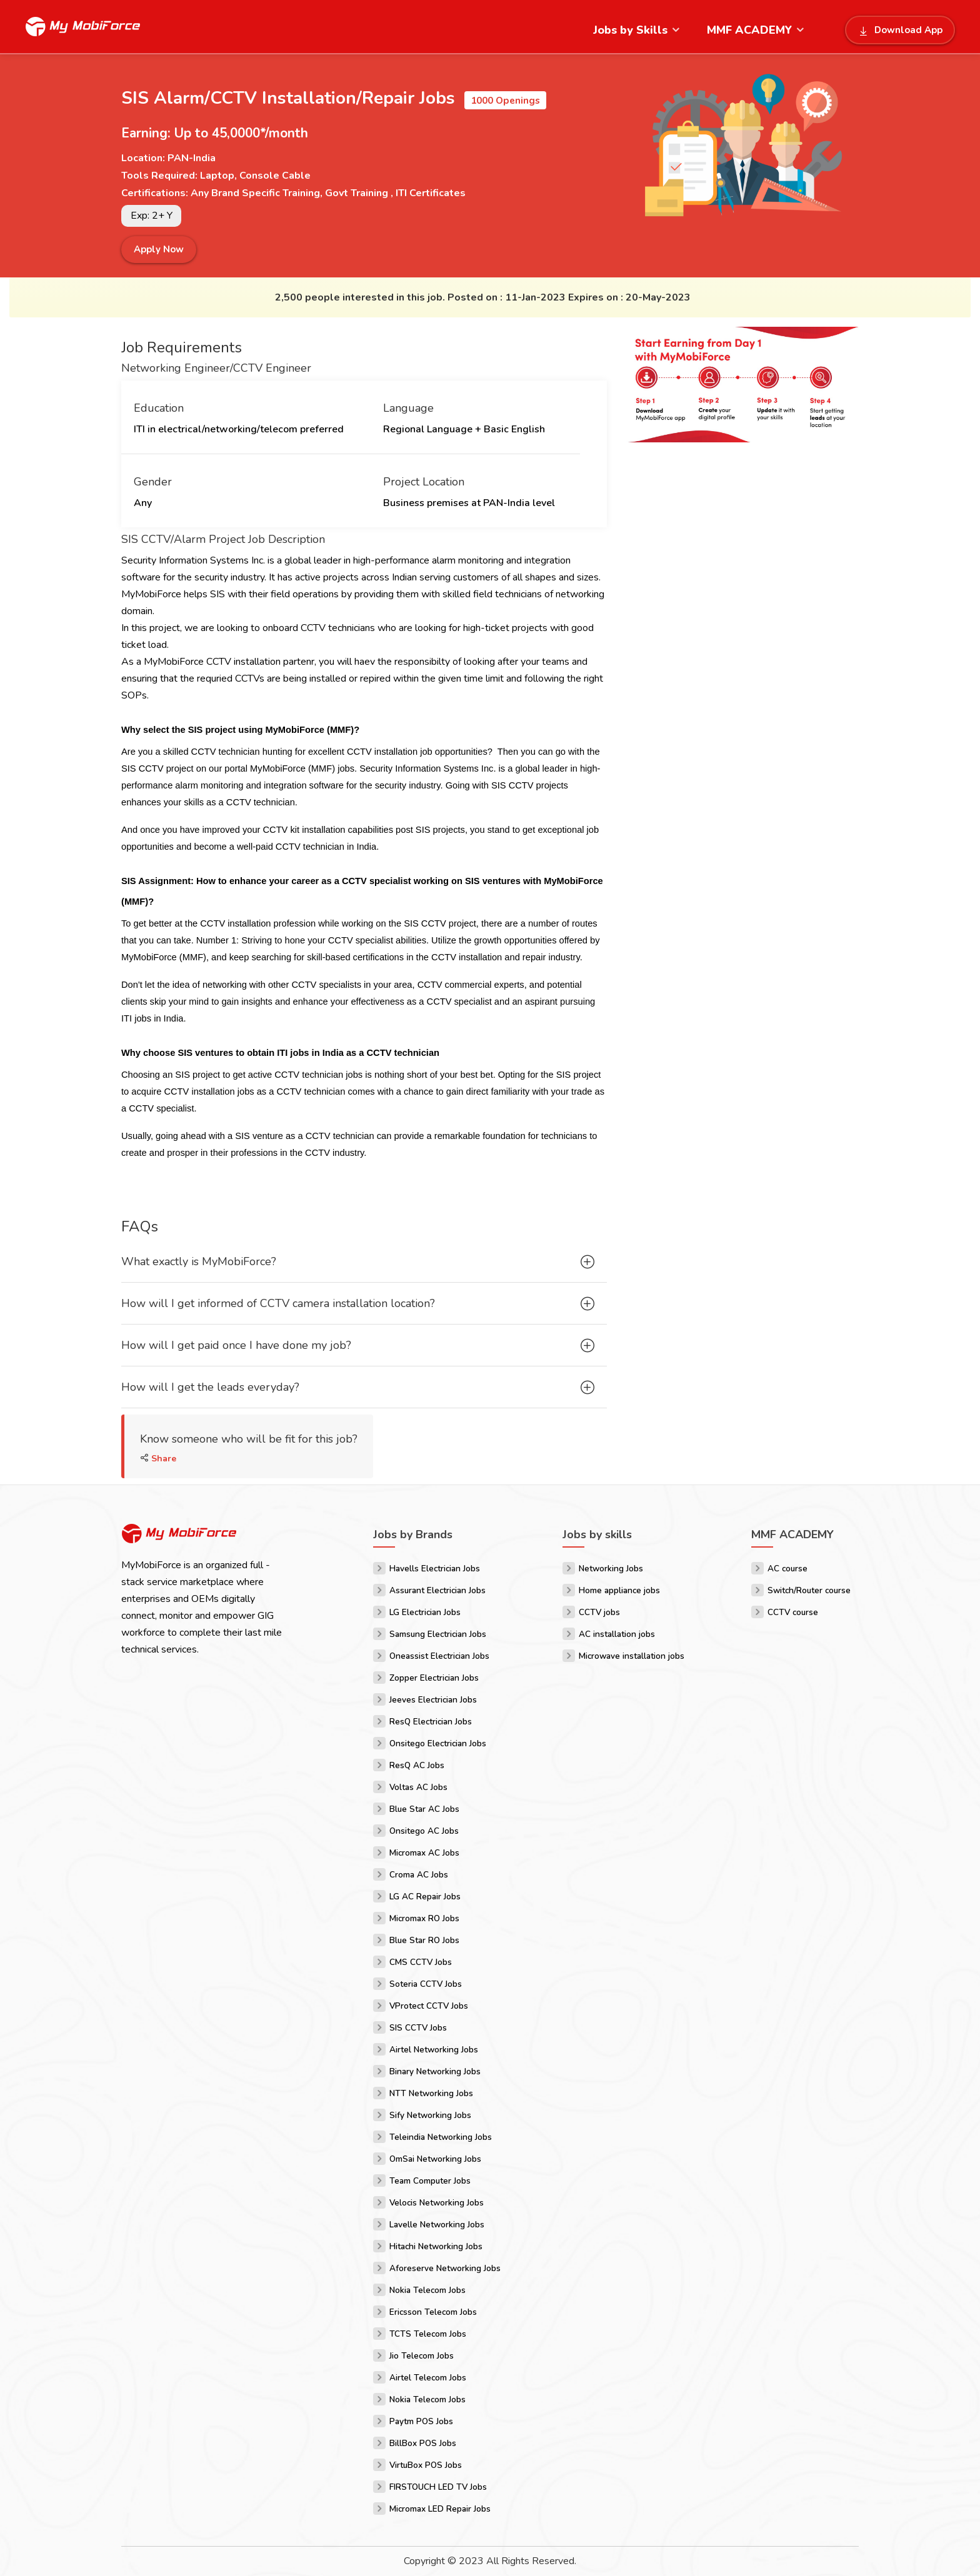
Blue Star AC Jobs (424, 1809)
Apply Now (159, 249)
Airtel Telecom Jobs (427, 2378)
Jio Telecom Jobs (421, 2356)
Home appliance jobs (619, 1590)
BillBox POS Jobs (422, 2443)
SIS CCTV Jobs (418, 2028)
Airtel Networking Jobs (433, 2050)
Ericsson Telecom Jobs (433, 2312)
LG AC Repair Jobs (425, 1896)
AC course (788, 1568)
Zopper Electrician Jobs (434, 1678)
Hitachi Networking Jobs (435, 2246)
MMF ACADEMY (749, 29)
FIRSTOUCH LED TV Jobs (438, 2487)
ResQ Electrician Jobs (430, 1722)
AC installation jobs (617, 1634)
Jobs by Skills (630, 29)
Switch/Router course (809, 1590)
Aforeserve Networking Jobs (445, 2268)
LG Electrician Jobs (425, 1612)
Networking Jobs (611, 1568)
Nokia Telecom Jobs (427, 2290)
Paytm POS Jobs (421, 2421)
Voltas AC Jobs (418, 1787)
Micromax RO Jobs (424, 1918)
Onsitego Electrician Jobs (437, 1743)
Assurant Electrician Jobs (437, 1590)
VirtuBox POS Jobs (425, 2465)
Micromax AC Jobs (424, 1853)
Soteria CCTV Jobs (425, 1984)
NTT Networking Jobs (431, 2093)
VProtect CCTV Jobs (428, 2006)
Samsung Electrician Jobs (437, 1634)
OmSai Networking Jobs (435, 2159)
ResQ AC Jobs (416, 1765)
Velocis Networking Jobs (436, 2203)
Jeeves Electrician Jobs (433, 1700)
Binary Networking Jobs (435, 2071)
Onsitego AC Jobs (424, 1831)
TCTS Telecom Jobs (427, 2334)
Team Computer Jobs (430, 2181)
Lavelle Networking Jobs (436, 2224)
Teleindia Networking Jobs (440, 2137)
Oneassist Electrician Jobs (439, 1656)
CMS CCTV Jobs (420, 1962)
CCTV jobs (599, 1612)
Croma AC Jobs (418, 1875)
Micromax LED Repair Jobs (440, 2509)
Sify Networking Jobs (430, 2115)
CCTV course (793, 1612)
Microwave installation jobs (631, 1656)
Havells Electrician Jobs (434, 1568)
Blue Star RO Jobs (424, 1940)
